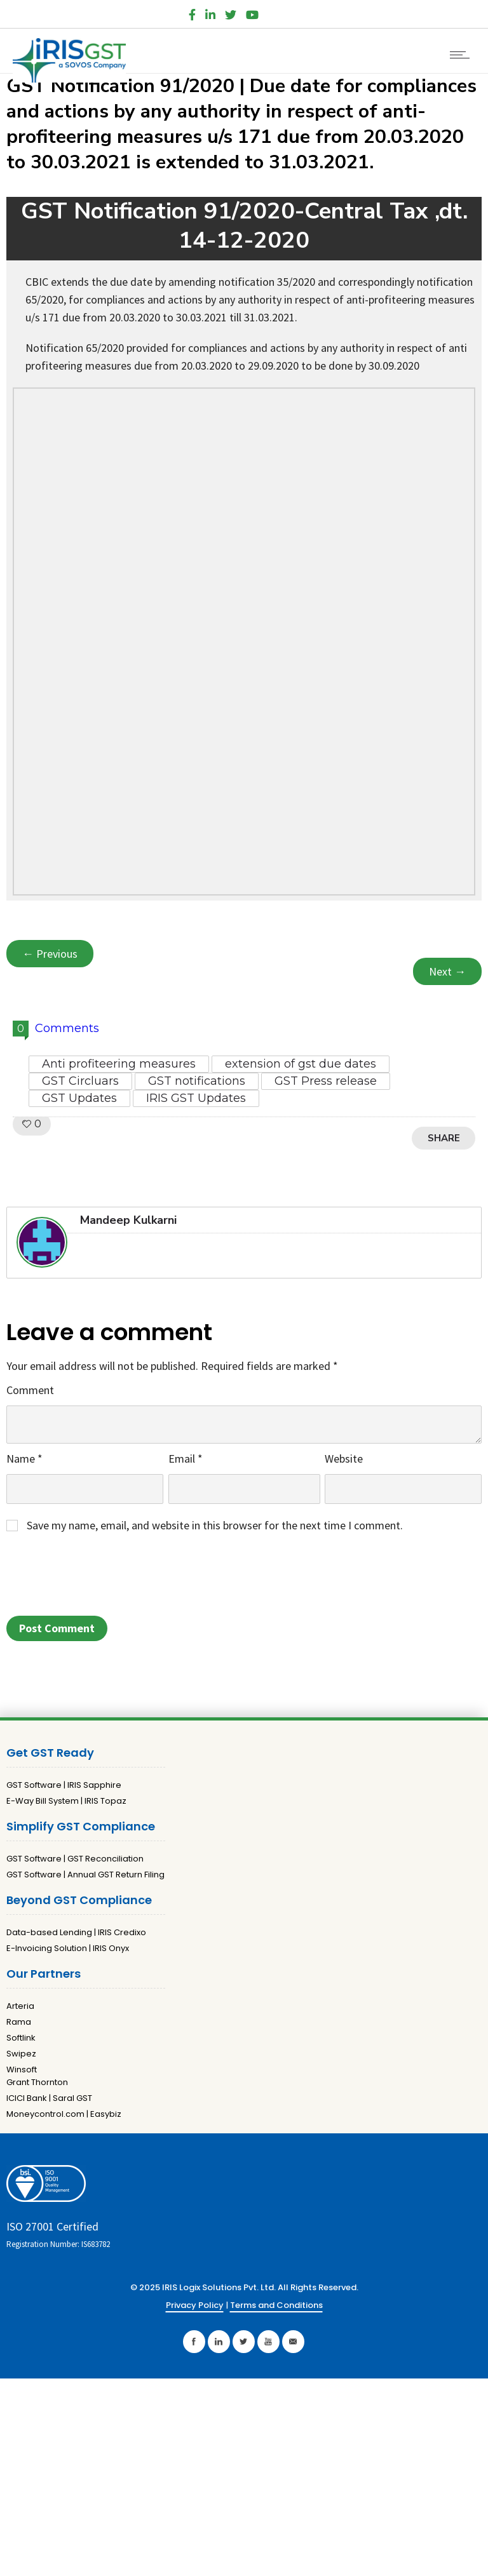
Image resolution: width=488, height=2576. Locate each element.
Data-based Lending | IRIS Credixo (76, 1932)
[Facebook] (192, 12)
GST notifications (196, 1081)
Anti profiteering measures (119, 1064)
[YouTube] (252, 12)
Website (344, 1458)
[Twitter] (230, 12)
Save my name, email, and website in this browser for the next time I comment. (215, 1525)
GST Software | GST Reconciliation (75, 1859)
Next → (447, 971)
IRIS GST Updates (196, 1098)
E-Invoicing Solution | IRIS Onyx (67, 1948)
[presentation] (103, 1578)
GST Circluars (80, 1081)
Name (24, 1458)
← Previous (50, 953)
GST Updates (79, 1098)
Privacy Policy (195, 2305)
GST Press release (325, 1081)
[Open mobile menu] (462, 54)
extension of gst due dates (300, 1064)
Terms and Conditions (276, 2305)
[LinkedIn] (210, 12)
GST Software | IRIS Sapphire (63, 1785)
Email (185, 1458)
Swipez (21, 2054)
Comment (30, 1390)
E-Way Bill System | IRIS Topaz (66, 1801)
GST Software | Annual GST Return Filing (85, 1874)
